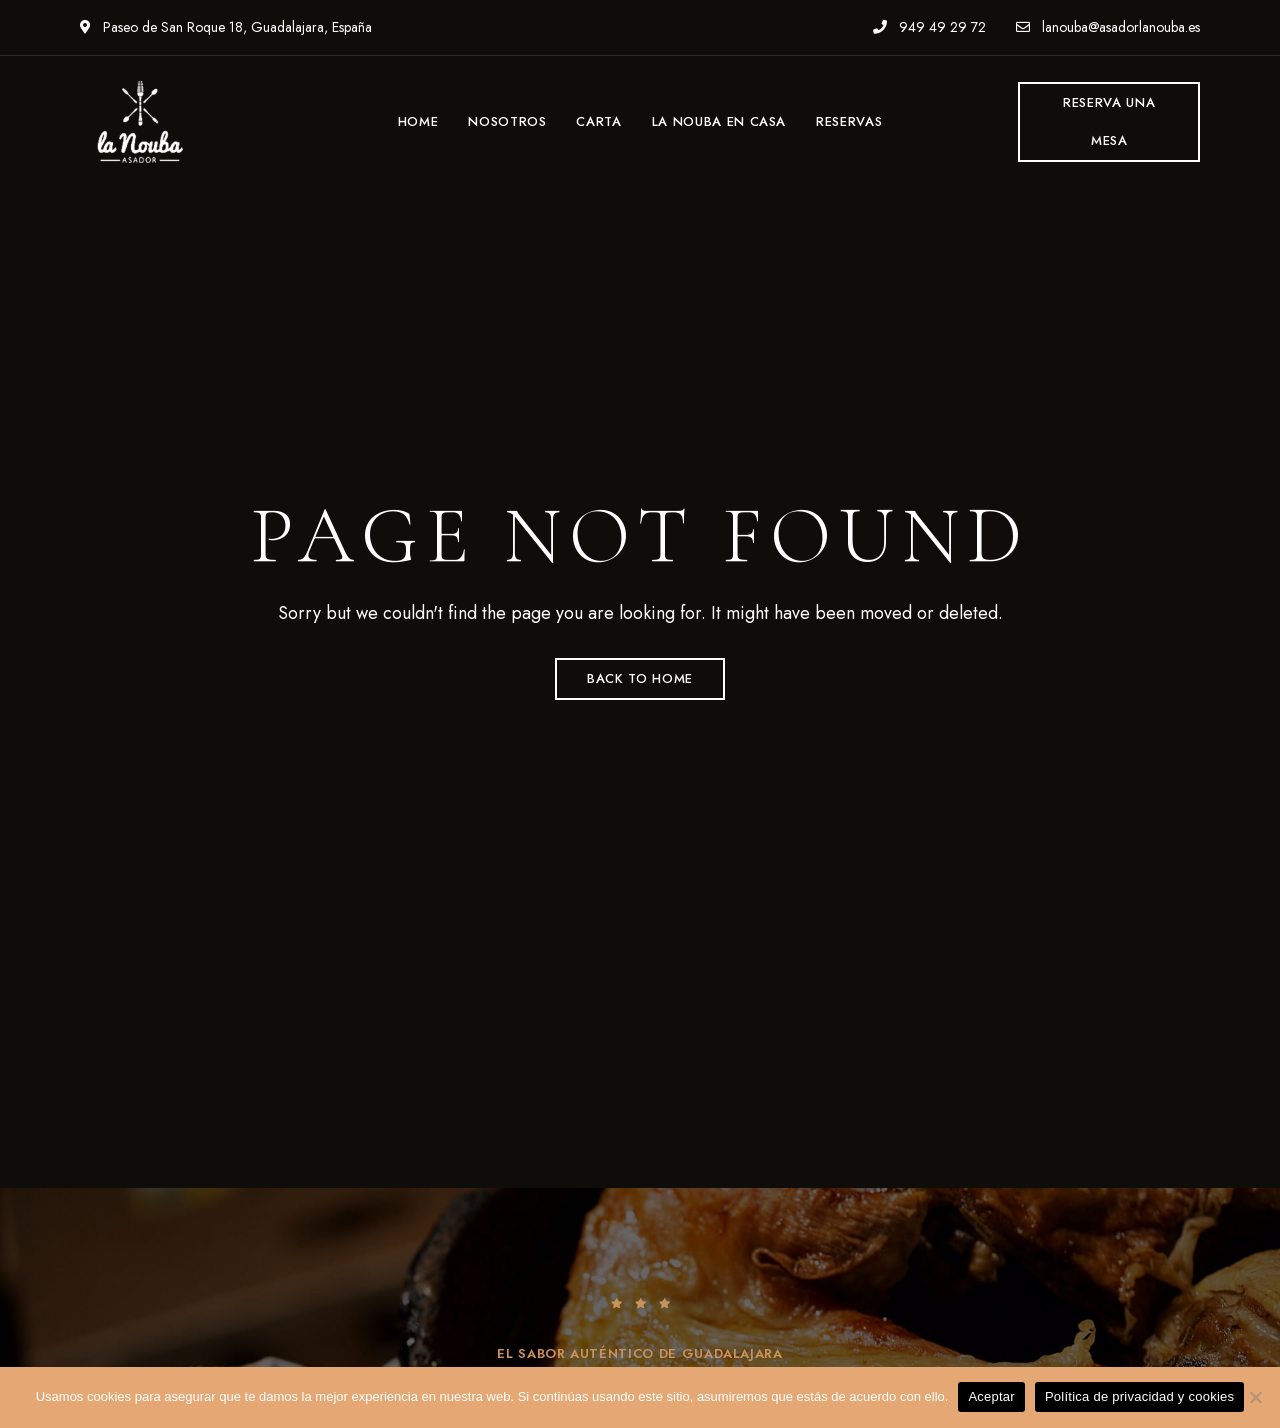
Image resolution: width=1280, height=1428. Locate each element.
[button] (1109, 122)
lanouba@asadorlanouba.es (1108, 27)
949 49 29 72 (929, 27)
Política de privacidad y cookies (1139, 1396)
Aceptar (991, 1396)
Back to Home (640, 678)
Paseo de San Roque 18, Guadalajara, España (226, 27)
